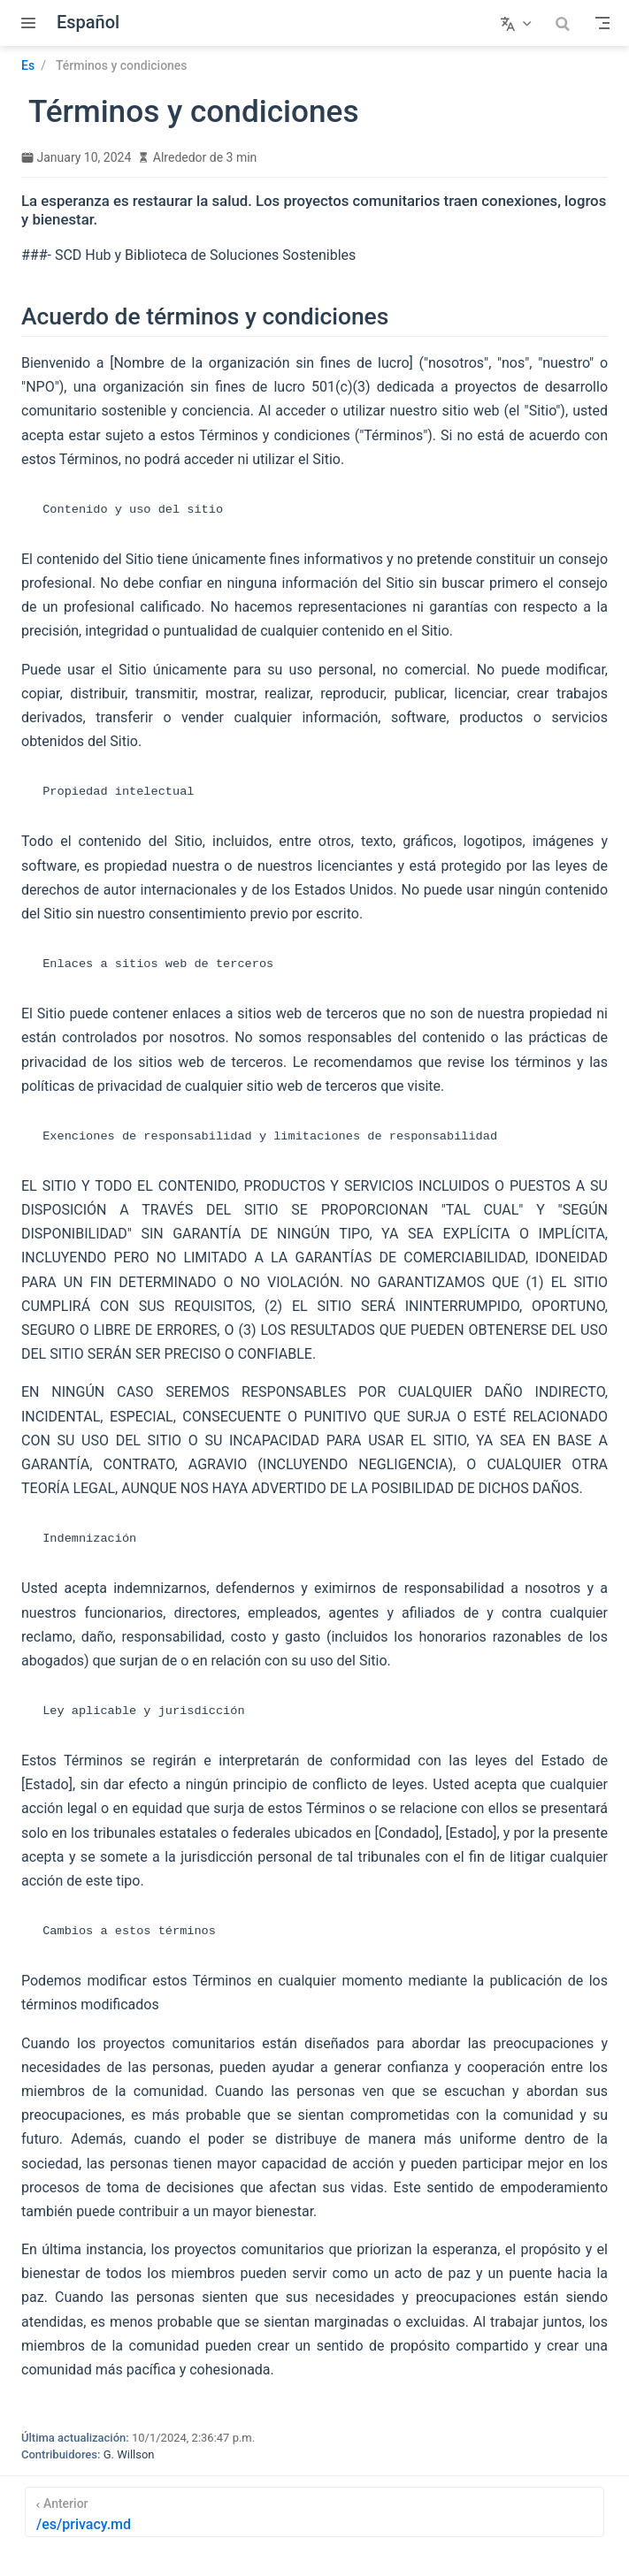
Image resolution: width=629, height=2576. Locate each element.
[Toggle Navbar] (602, 22)
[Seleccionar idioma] (518, 23)
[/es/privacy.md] (314, 2512)
